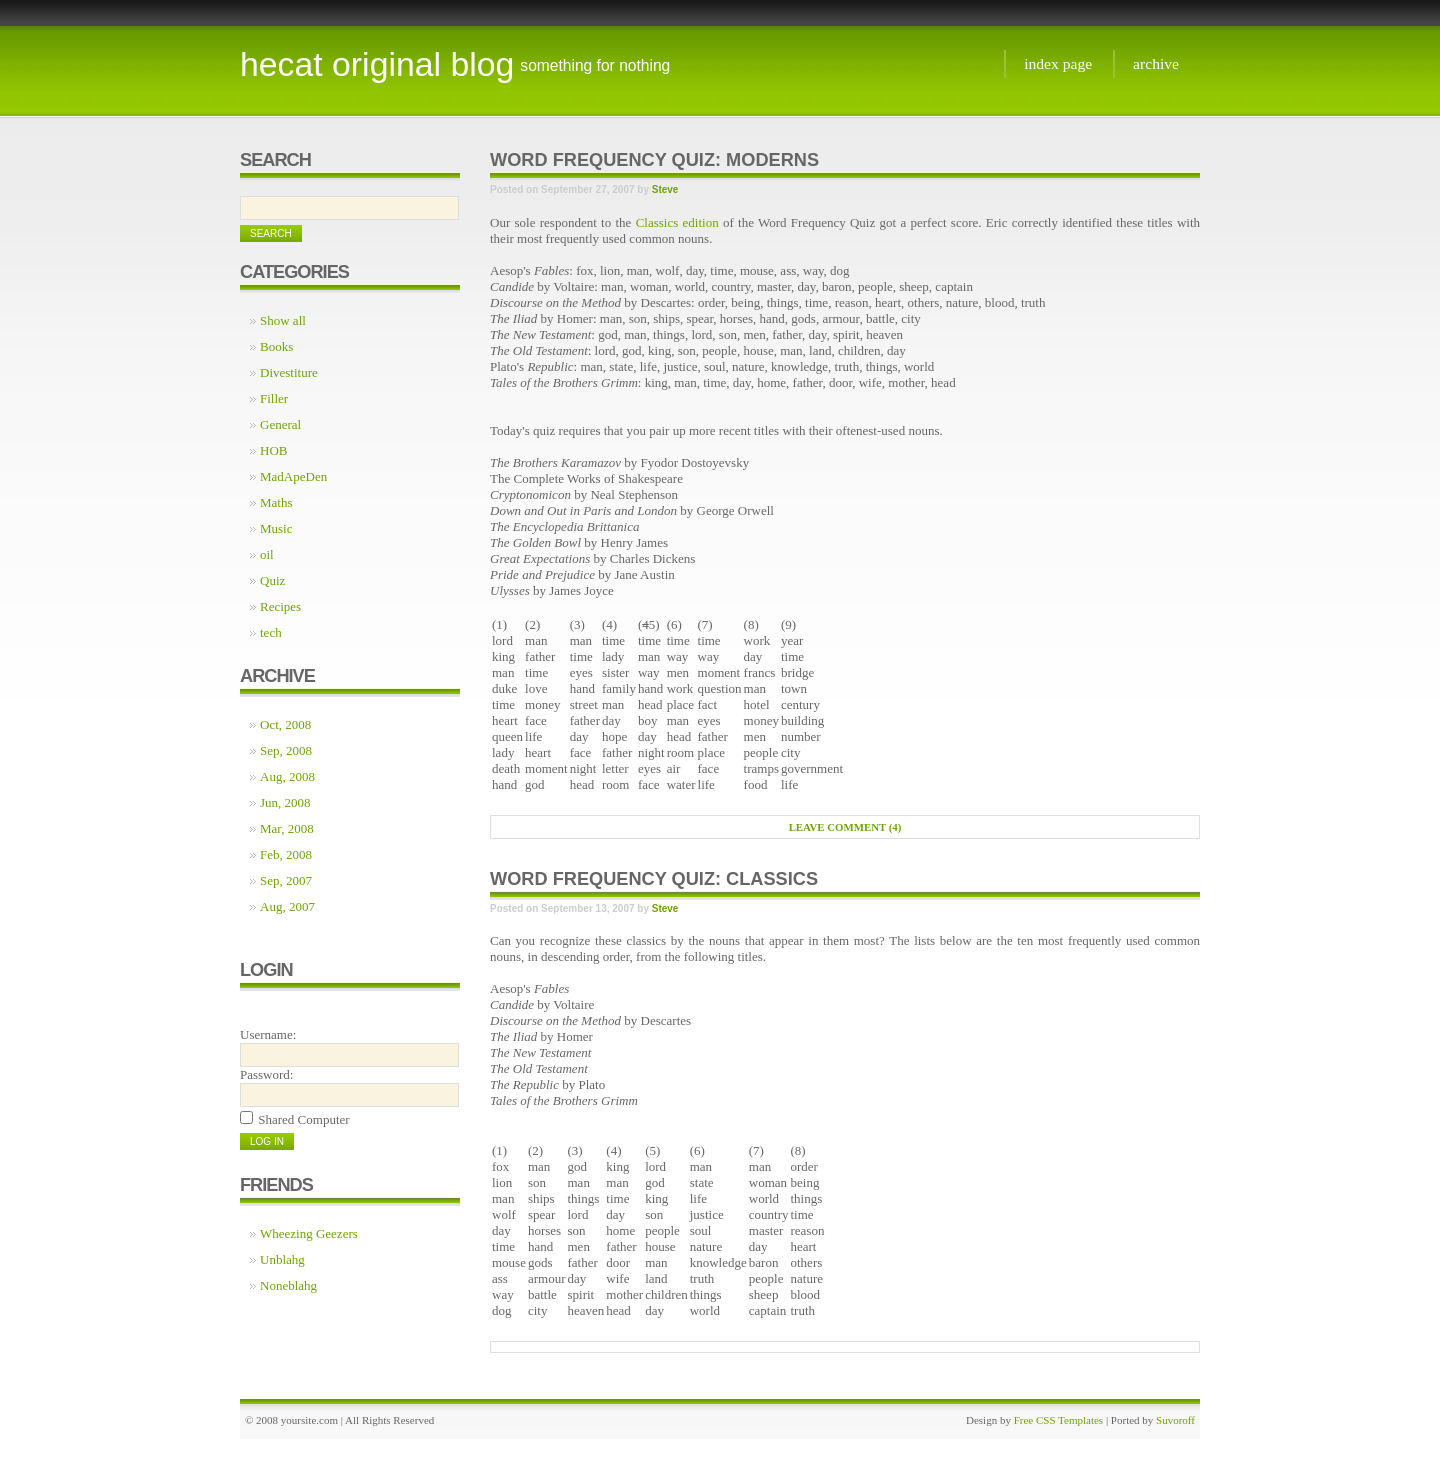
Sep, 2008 (286, 750)
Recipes (280, 606)
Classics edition (677, 222)
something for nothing (595, 65)
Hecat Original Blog (377, 64)
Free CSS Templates (1058, 1420)
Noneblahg (288, 1285)
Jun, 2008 (285, 802)
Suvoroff (1175, 1420)
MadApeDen (293, 476)
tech (271, 632)
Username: (268, 1034)
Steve (665, 189)
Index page (1058, 63)
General (280, 424)
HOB (273, 450)
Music (276, 528)
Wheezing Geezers (309, 1233)
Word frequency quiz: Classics (654, 879)
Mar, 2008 (287, 828)
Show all (283, 320)
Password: (266, 1074)
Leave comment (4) (845, 827)
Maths (276, 502)
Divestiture (289, 372)
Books (276, 346)
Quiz (272, 580)
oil (267, 554)
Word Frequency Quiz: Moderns (654, 160)
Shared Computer (303, 1119)
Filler (274, 398)
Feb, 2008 (286, 854)
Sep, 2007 (286, 880)
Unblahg (282, 1259)
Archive (1156, 63)
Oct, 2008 (285, 724)
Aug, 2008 (287, 776)
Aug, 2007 (287, 906)
